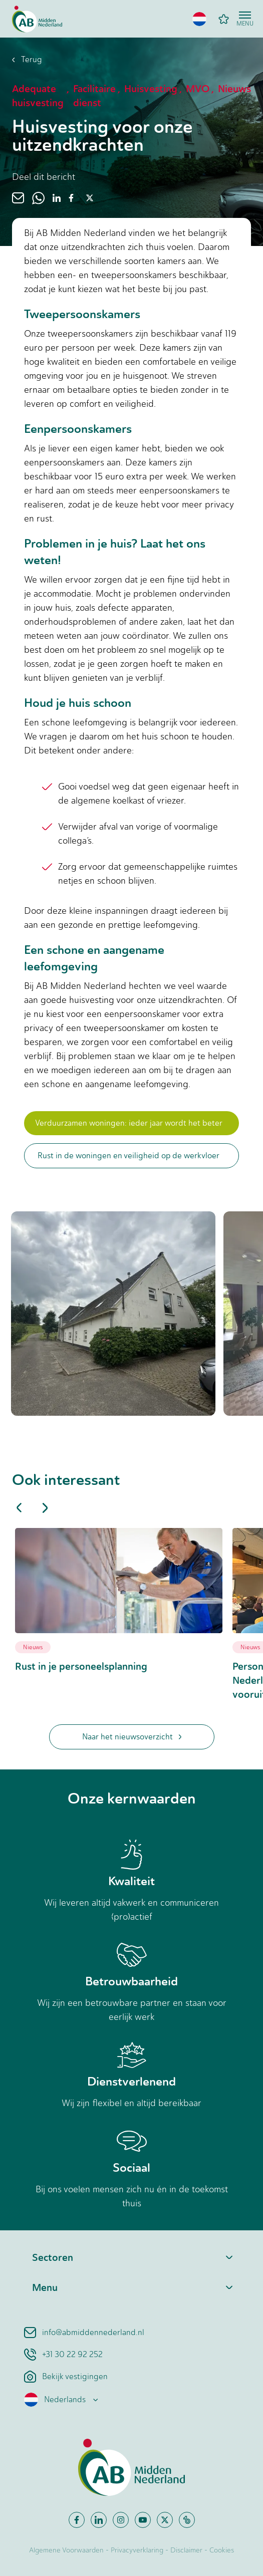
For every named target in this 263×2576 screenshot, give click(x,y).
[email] (18, 198)
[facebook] (71, 198)
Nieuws (33, 1647)
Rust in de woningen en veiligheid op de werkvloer (128, 1155)
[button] (199, 19)
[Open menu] (245, 19)
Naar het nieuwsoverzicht (131, 1736)
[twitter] (90, 198)
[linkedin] (57, 198)
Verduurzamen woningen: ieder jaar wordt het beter (128, 1123)
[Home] (37, 19)
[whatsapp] (38, 198)
